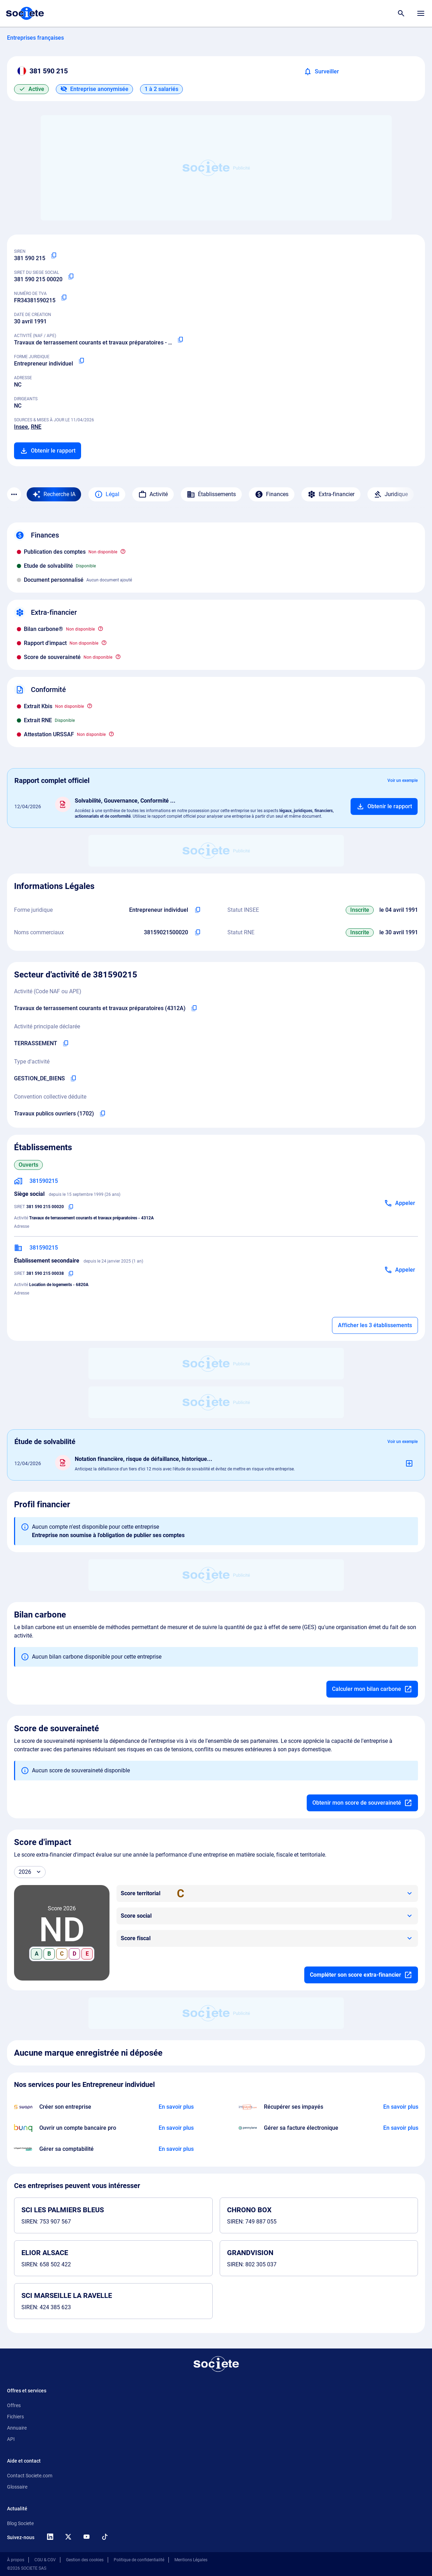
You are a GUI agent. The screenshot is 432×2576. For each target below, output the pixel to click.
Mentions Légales (190, 2559)
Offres (14, 2405)
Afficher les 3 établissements (375, 1325)
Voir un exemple (402, 780)
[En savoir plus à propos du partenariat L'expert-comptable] (176, 2149)
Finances (271, 494)
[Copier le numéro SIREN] (54, 256)
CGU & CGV (45, 2559)
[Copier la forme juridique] (81, 361)
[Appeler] (399, 1203)
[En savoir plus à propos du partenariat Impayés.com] (400, 2107)
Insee (21, 426)
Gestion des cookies (85, 2559)
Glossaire (17, 2487)
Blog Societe (20, 2523)
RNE (36, 426)
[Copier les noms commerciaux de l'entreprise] (198, 932)
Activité (153, 494)
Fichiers (15, 2416)
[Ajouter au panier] (384, 806)
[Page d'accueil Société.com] (25, 13)
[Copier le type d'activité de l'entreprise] (73, 1079)
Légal (106, 494)
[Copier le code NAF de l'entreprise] (194, 1008)
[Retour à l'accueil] (216, 2364)
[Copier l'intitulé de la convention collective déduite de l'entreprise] (102, 1114)
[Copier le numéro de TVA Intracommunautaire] (64, 298)
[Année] (30, 1872)
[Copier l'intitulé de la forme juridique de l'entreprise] (198, 910)
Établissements (211, 494)
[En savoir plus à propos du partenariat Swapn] (176, 2107)
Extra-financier (330, 494)
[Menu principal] (420, 13)
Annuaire (17, 2428)
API (11, 2439)
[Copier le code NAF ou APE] (180, 340)
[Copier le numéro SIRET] (71, 277)
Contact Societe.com (29, 2475)
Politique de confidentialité (139, 2559)
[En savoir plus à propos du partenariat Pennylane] (400, 2128)
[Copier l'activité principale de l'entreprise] (66, 1043)
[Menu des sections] (14, 494)
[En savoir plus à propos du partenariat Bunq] (176, 2128)
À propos (15, 2559)
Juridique (390, 494)
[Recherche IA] (54, 494)
